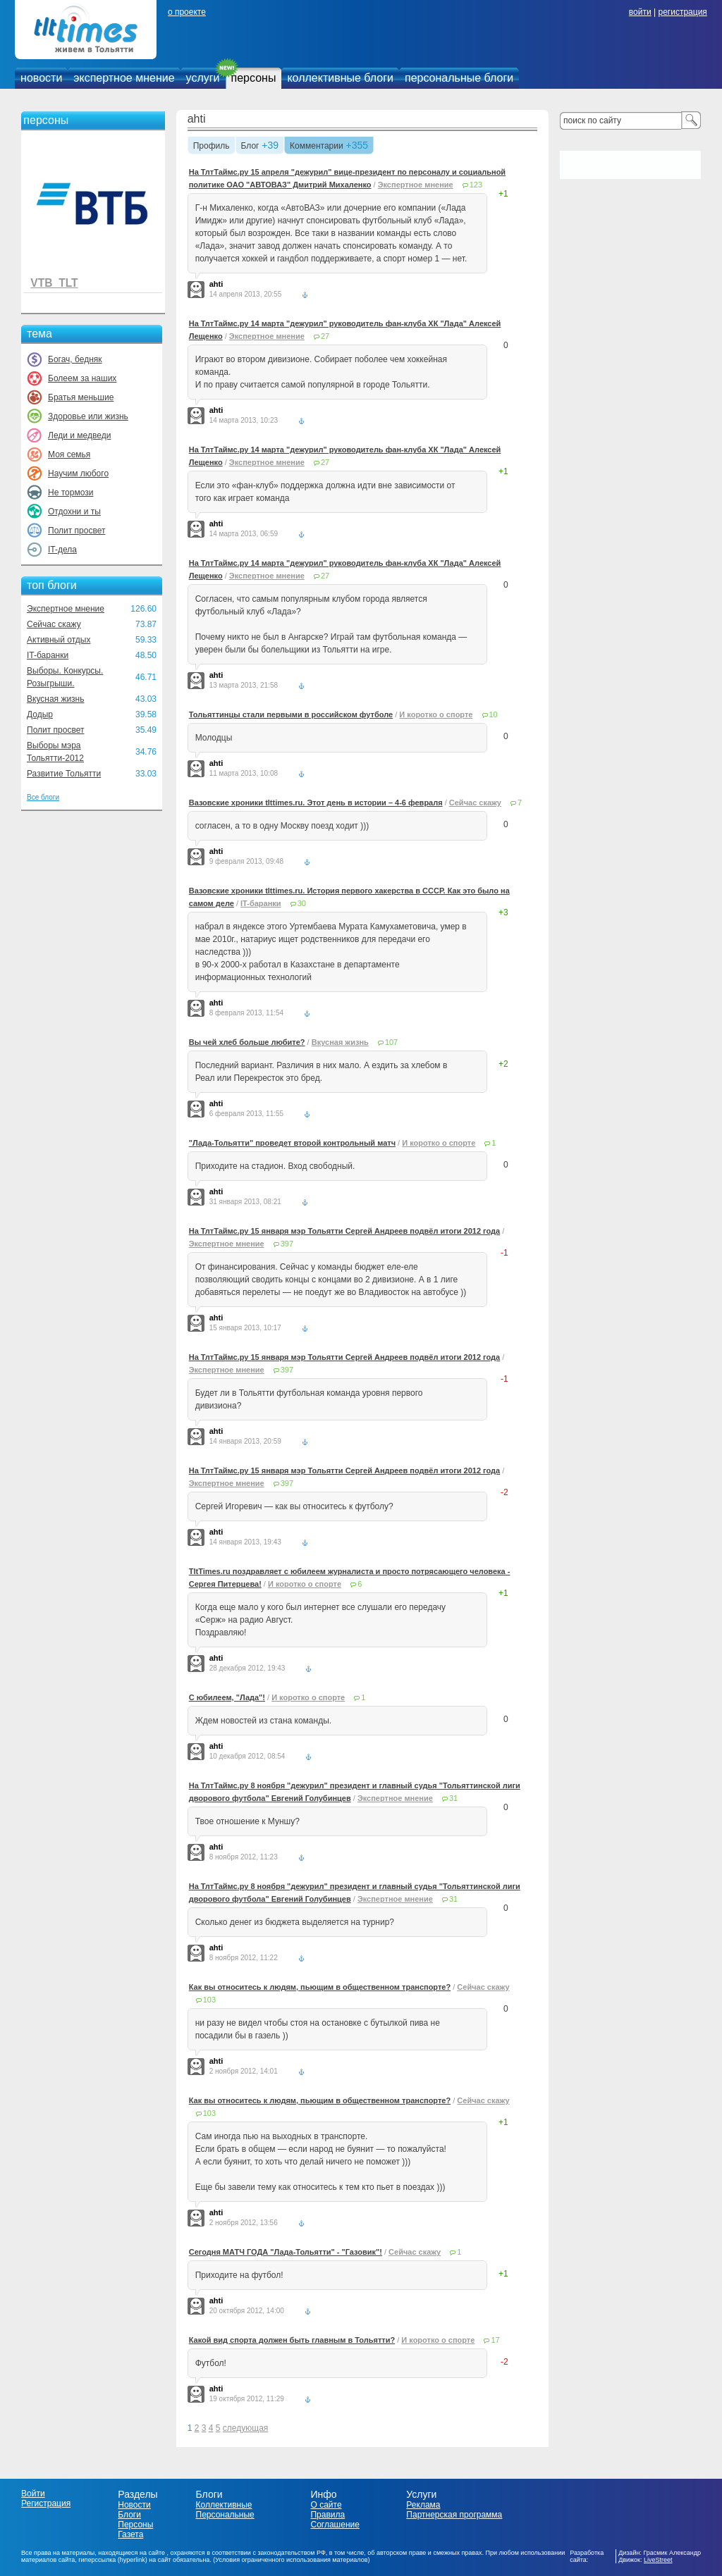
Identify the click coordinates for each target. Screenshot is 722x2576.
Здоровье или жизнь (88, 416)
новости (41, 78)
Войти (33, 2493)
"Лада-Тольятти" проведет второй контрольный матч (292, 1143)
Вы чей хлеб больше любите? (247, 1042)
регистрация (682, 12)
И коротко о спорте (435, 714)
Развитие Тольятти (64, 774)
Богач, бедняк (75, 359)
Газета (130, 2534)
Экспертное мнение (65, 609)
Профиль (211, 146)
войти (640, 12)
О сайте (325, 2505)
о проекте (187, 12)
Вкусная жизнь (56, 699)
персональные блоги (459, 78)
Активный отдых (58, 640)
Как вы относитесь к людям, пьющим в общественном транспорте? (320, 1987)
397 (287, 1243)
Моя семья (69, 454)
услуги (203, 78)
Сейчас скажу (54, 624)
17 (495, 2340)
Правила (327, 2515)
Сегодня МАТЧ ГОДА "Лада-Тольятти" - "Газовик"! (285, 2252)
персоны (253, 78)
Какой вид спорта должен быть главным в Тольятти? (292, 2340)
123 (476, 184)
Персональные (225, 2515)
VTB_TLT (54, 283)
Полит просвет (76, 530)
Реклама (423, 2505)
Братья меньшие (81, 397)
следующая (245, 2428)
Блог (250, 146)
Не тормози (70, 492)
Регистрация (46, 2503)
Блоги (129, 2515)
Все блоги (43, 797)
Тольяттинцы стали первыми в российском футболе (291, 714)
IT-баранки (47, 655)
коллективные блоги (340, 78)
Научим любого (78, 473)
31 (453, 1798)
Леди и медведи (79, 435)
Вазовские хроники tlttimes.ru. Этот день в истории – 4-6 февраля (316, 802)
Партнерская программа (454, 2515)
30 (302, 903)
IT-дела (62, 550)
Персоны (135, 2524)
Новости (134, 2505)
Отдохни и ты (74, 511)
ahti (197, 119)
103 (209, 1999)
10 (493, 714)
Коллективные (224, 2505)
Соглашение (334, 2524)
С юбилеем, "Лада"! (227, 1697)
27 (325, 336)
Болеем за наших (82, 378)
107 (391, 1042)
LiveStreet (658, 2559)
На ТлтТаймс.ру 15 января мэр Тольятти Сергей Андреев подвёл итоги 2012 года (345, 1231)
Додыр (40, 714)
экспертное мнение (123, 78)
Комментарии (316, 146)
